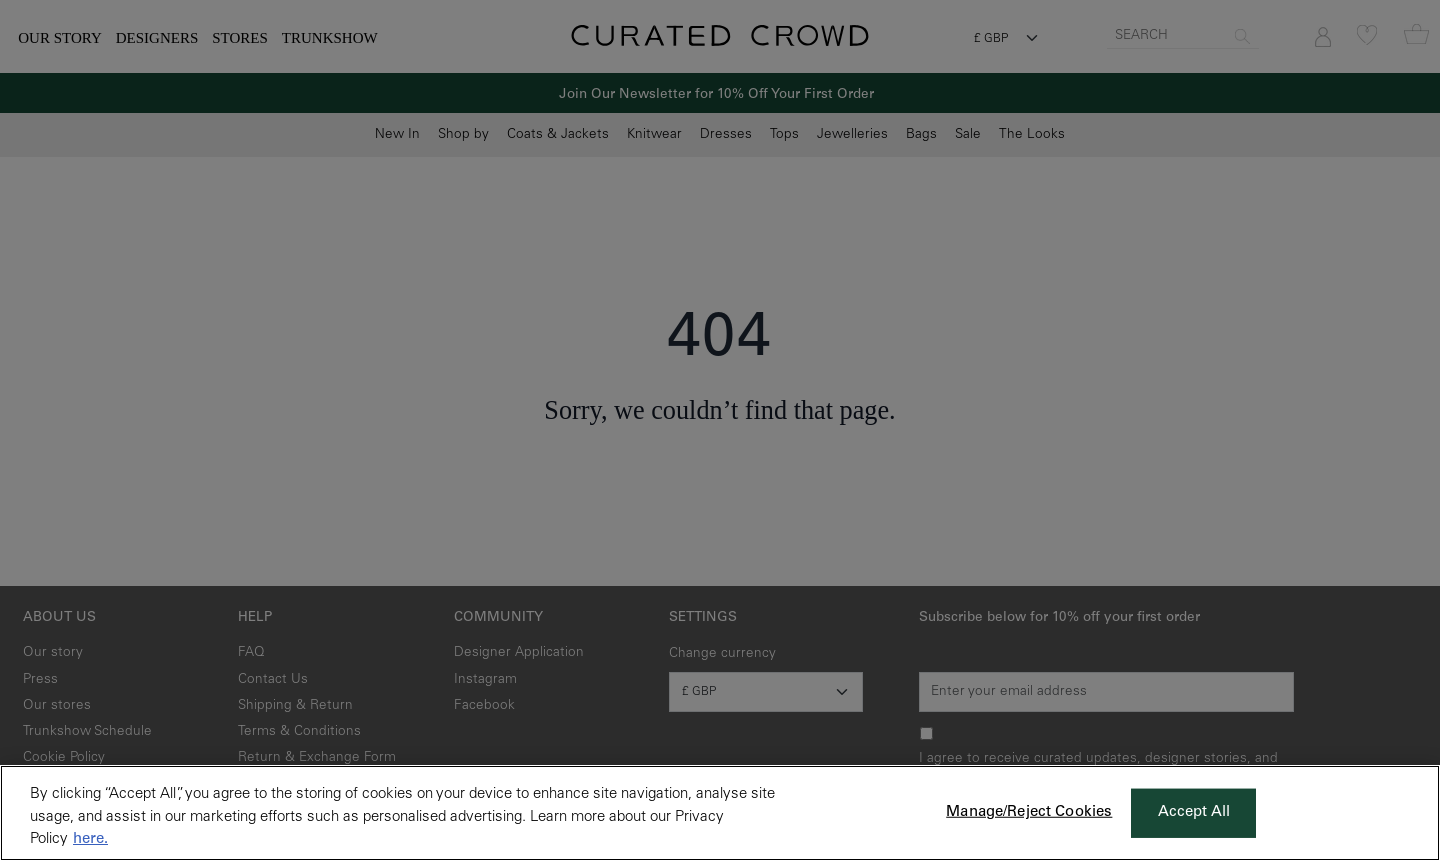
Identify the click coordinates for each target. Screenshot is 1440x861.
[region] (720, 813)
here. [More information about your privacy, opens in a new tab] (90, 839)
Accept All (1194, 812)
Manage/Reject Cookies (1029, 812)
